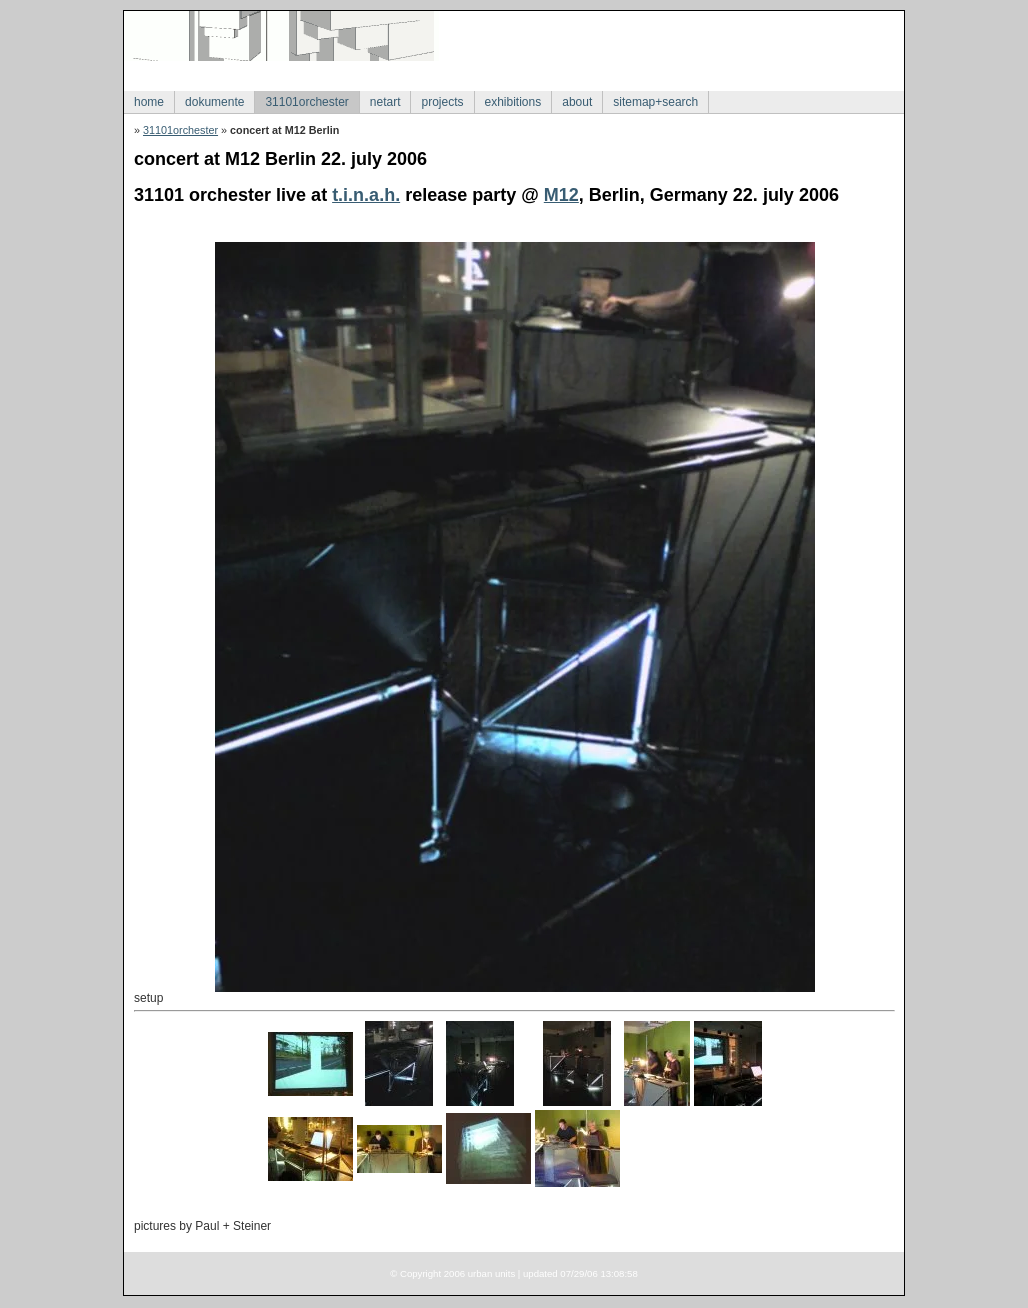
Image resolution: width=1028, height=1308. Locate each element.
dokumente (214, 102)
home (149, 102)
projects (442, 102)
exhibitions (513, 102)
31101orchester (306, 102)
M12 (561, 195)
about (577, 102)
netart (385, 102)
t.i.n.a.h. (366, 195)
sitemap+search (655, 102)
